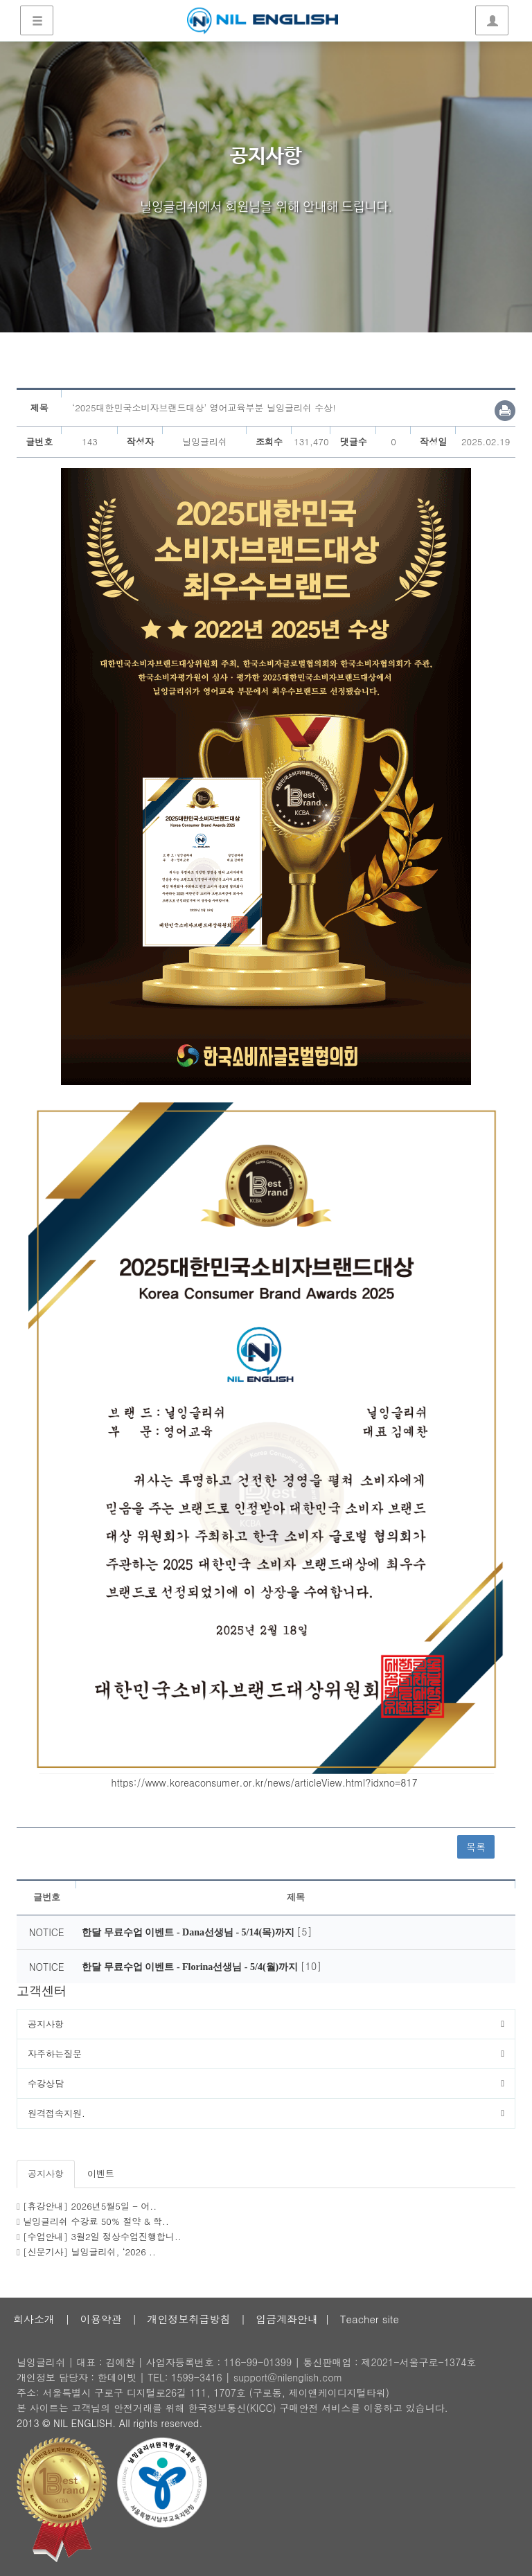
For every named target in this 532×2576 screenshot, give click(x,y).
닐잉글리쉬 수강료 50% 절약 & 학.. (96, 2221)
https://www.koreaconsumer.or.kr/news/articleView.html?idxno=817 (265, 1782)
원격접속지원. (56, 2113)
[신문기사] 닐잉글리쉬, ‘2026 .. (89, 2251)
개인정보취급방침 (188, 2318)
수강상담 (46, 2083)
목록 (476, 1847)
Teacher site (369, 2318)
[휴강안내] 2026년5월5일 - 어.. (90, 2205)
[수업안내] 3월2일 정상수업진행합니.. (102, 2236)
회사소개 (34, 2318)
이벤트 (100, 2173)
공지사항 (46, 2023)
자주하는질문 (55, 2053)
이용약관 (101, 2318)
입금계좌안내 (287, 2318)
